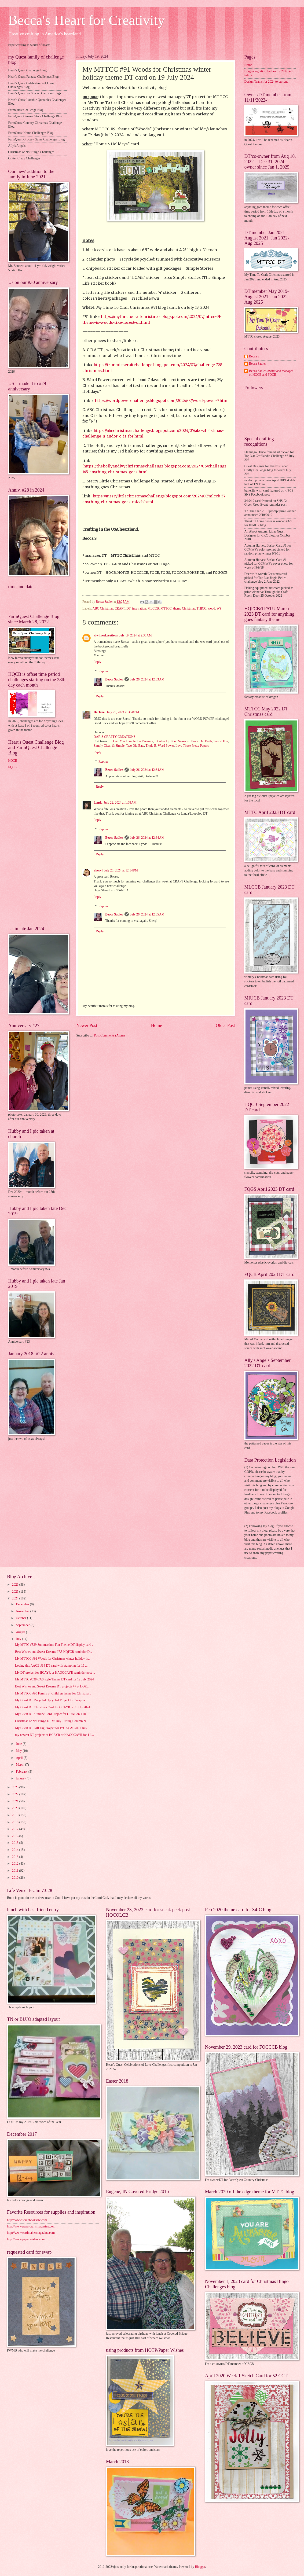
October (21, 1618)
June (19, 1744)
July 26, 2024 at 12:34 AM (147, 770)
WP (219, 608)
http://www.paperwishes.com (26, 2239)
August (21, 1632)
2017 (15, 1829)
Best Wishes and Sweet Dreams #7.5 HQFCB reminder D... (53, 1652)
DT (128, 608)
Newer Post (86, 1025)
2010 (15, 1877)
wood (211, 608)
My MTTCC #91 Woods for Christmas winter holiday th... (52, 1658)
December (23, 1604)
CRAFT (120, 608)
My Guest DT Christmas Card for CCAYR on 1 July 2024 (52, 1707)
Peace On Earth (201, 741)
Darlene (99, 712)
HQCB (12, 760)
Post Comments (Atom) (109, 1035)
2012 (15, 1863)
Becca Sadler (114, 679)
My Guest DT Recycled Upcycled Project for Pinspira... (51, 1700)
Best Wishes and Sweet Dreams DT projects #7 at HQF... (51, 1686)
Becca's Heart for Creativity (86, 20)
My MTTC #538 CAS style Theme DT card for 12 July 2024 (54, 1679)
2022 (15, 1794)
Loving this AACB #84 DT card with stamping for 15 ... (51, 1665)
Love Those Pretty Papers (192, 745)
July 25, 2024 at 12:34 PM (121, 870)
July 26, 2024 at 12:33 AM (147, 679)
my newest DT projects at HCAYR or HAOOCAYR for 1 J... (54, 1735)
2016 (15, 1836)
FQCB (12, 767)
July (19, 1639)
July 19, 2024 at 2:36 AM (135, 635)
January (21, 1778)
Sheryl (98, 870)
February (22, 1771)
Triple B (151, 745)
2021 (15, 1801)
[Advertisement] (22, 847)
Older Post (225, 1025)
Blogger (200, 2567)
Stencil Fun (220, 741)
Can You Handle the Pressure (133, 741)
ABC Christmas (102, 608)
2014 (15, 1850)
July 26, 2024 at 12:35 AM (147, 914)
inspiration (139, 608)
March (20, 1764)
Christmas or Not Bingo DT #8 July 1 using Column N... (51, 1721)
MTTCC (166, 608)
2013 (15, 1857)
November (23, 1611)
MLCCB (153, 608)
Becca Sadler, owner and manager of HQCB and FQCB (271, 373)
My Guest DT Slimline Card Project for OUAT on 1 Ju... (51, 1714)
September (23, 1625)
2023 (15, 1787)
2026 (15, 1584)
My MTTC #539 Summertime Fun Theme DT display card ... (54, 1644)
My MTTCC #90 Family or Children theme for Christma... (53, 1693)
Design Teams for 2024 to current (266, 81)
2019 (15, 1815)
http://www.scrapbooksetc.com (27, 2220)
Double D (161, 741)
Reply (97, 662)
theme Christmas (184, 608)
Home (156, 1025)
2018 (15, 1822)
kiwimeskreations (106, 635)
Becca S (254, 356)
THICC (201, 608)
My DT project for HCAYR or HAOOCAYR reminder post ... (55, 1672)
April (20, 1758)
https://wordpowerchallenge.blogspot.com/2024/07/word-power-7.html (162, 400)
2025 (15, 1591)
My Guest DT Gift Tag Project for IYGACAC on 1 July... (52, 1728)
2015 (15, 1843)
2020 (15, 1808)
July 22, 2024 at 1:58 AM (120, 802)
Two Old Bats (135, 745)
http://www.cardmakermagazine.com (31, 2232)
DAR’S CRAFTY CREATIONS (114, 737)
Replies (103, 671)
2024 (15, 1598)
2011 (15, 1870)
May (19, 1751)
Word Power (166, 745)
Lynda (98, 802)
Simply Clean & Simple (109, 745)
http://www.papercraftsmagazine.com (31, 2226)
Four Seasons (179, 741)
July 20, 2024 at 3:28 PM (123, 712)
